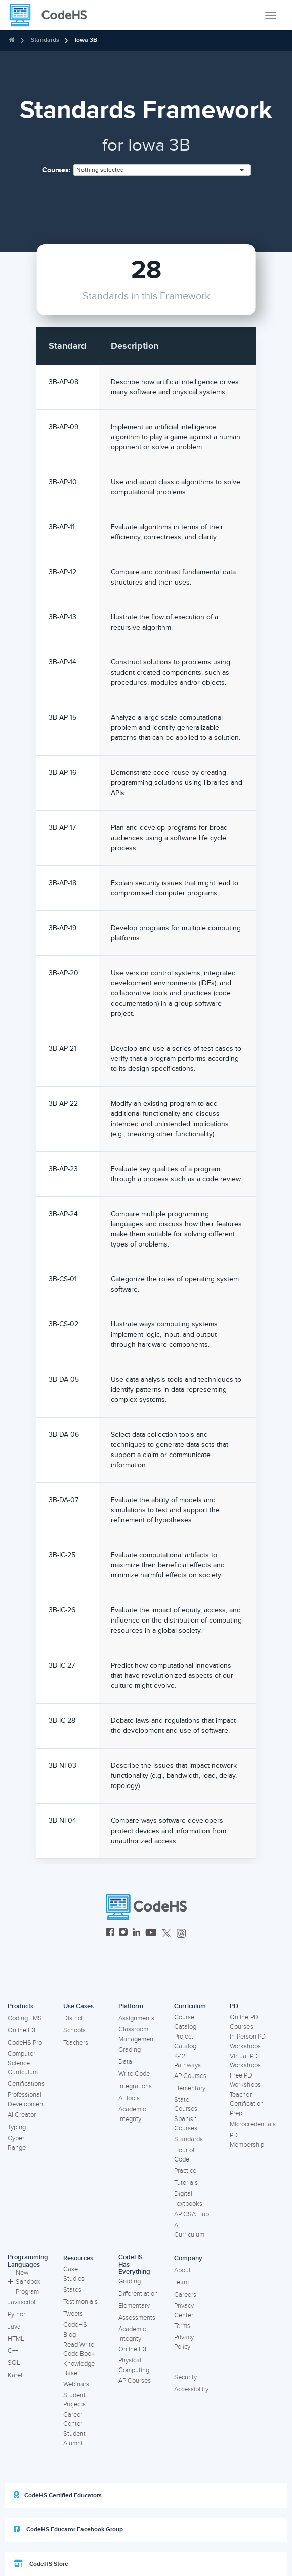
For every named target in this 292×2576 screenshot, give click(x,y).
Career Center (72, 2419)
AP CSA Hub (191, 2214)
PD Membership (247, 2140)
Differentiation (138, 2294)
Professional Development (26, 2099)
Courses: (56, 169)
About (182, 2270)
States (72, 2290)
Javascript (22, 2302)
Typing (17, 2127)
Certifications (26, 2084)
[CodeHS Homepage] (52, 15)
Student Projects (74, 2400)
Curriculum (190, 2006)
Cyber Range (17, 2143)
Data (125, 2062)
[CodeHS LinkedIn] (136, 1933)
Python (17, 2314)
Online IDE (22, 2030)
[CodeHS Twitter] (166, 1933)
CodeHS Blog (75, 2330)
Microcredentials (253, 2124)
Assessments (136, 2318)
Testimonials (80, 2302)
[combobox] (162, 170)
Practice (185, 2171)
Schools (74, 2030)
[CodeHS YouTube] (151, 1933)
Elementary (189, 2088)
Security (185, 2377)
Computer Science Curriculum (23, 2063)
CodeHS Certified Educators (58, 2495)
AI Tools (129, 2098)
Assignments (136, 2018)
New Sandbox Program (24, 2282)
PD (234, 2006)
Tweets (73, 2314)
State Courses (185, 2104)
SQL (14, 2363)
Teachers (75, 2043)
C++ (13, 2351)
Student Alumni (74, 2438)
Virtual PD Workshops (245, 2061)
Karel (15, 2375)
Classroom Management (136, 2034)
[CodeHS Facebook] (110, 1933)
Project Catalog (185, 2041)
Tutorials (186, 2183)
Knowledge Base (79, 2369)
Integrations (135, 2086)
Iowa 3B (86, 40)
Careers (185, 2295)
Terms (182, 2326)
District (73, 2018)
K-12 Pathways (187, 2061)
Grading (129, 2050)
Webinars (76, 2384)
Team (181, 2282)
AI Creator (22, 2115)
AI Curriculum (189, 2230)
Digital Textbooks (188, 2199)
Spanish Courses (185, 2124)
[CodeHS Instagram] (123, 1933)
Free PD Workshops (245, 2080)
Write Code (134, 2074)
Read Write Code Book (79, 2349)
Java (14, 2326)
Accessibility (191, 2389)
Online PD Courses (244, 2022)
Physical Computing (133, 2365)
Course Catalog (185, 2022)
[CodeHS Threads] (181, 1933)
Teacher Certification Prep (247, 2104)
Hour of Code (184, 2155)
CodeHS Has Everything (134, 2264)
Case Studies (74, 2274)
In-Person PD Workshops (248, 2041)
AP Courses (190, 2076)
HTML (16, 2339)
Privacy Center (184, 2310)
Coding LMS (25, 2018)
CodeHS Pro (25, 2043)
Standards (45, 40)
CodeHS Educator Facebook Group (68, 2529)
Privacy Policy (184, 2342)
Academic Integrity (132, 2114)
